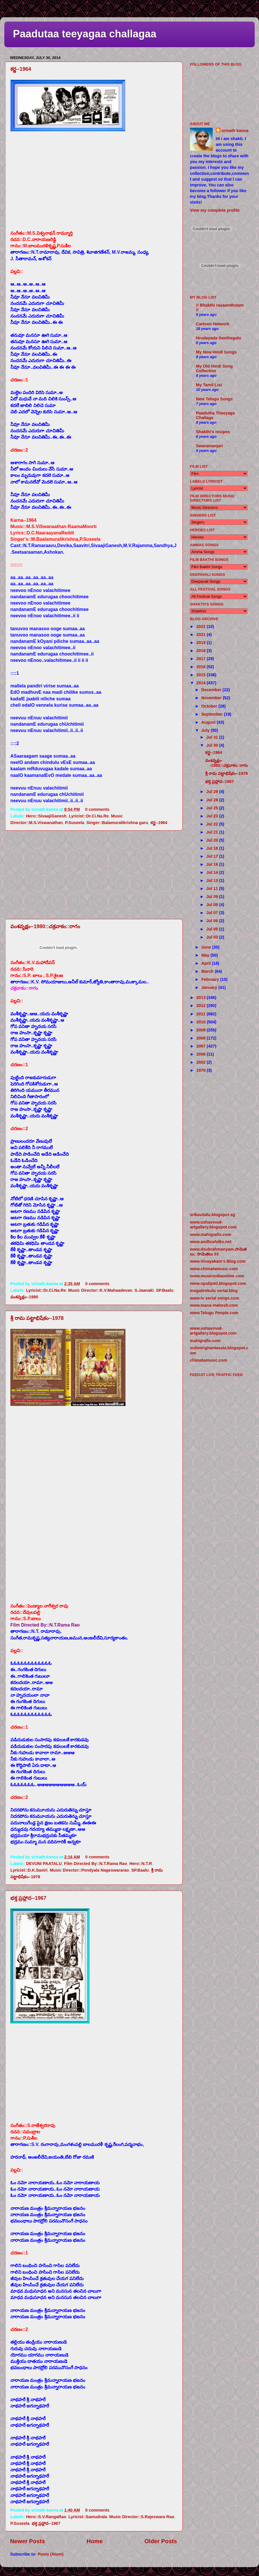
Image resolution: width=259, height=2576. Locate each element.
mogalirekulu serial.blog (214, 1290)
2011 (201, 1014)
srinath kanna (235, 130)
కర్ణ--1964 (20, 69)
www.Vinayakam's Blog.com (217, 1261)
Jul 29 (212, 791)
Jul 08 (212, 904)
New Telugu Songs (214, 399)
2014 (201, 683)
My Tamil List (209, 385)
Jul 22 (212, 824)
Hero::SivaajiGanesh (46, 816)
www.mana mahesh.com (214, 1305)
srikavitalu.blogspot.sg (212, 1214)
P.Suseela (74, 822)
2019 (201, 642)
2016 (201, 666)
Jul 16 (212, 864)
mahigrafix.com (205, 1340)
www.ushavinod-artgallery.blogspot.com (213, 1224)
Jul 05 (212, 929)
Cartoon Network (212, 324)
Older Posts (160, 2541)
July (206, 730)
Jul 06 (212, 920)
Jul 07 (212, 912)
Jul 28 (212, 800)
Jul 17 (212, 856)
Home (95, 2541)
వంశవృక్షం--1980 (24, 1297)
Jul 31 (212, 737)
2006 (201, 1054)
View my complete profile (214, 210)
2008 (201, 1038)
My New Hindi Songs (216, 352)
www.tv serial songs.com (214, 1298)
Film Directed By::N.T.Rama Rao (95, 1863)
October (209, 706)
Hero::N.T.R (140, 1863)
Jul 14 (212, 872)
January (209, 987)
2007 (201, 1046)
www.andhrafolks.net (210, 1241)
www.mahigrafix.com (210, 1234)
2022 (201, 626)
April (206, 963)
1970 (201, 1070)
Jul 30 (212, 745)
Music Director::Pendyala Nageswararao (89, 1870)
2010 (201, 1022)
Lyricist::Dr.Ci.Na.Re (89, 816)
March (208, 971)
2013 (201, 997)
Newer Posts (27, 2541)
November (212, 697)
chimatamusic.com (208, 1360)
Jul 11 (212, 888)
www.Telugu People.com (214, 1312)
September (212, 714)
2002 (201, 1062)
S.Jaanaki (144, 1290)
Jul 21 (212, 832)
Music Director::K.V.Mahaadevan (100, 1290)
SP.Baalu (165, 1290)
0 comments (97, 809)
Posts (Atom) (51, 2554)
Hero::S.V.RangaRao (46, 2516)
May (206, 955)
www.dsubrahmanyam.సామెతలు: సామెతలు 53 (218, 1251)
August (209, 722)
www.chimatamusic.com (214, 1268)
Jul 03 (212, 937)
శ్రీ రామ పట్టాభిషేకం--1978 (37, 1318)
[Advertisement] (93, 875)
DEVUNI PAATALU (44, 1863)
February (210, 979)
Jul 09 (212, 896)
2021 (201, 634)
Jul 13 (212, 880)
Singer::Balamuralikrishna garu (117, 822)
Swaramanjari (209, 446)
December (212, 689)
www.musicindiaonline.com (217, 1276)
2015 (201, 674)
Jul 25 (212, 808)
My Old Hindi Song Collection (214, 368)
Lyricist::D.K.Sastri (28, 1870)
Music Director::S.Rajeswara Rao (141, 2516)
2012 (201, 1005)
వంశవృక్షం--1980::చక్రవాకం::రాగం (45, 926)
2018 (201, 650)
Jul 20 (212, 840)
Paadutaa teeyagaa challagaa (84, 34)
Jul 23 (212, 816)
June (206, 947)
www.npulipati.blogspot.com (218, 1283)
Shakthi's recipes (213, 431)
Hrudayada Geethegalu (218, 338)
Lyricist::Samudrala (87, 2516)
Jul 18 (212, 848)
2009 (201, 1030)
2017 (201, 658)
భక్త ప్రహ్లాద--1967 (28, 1898)
